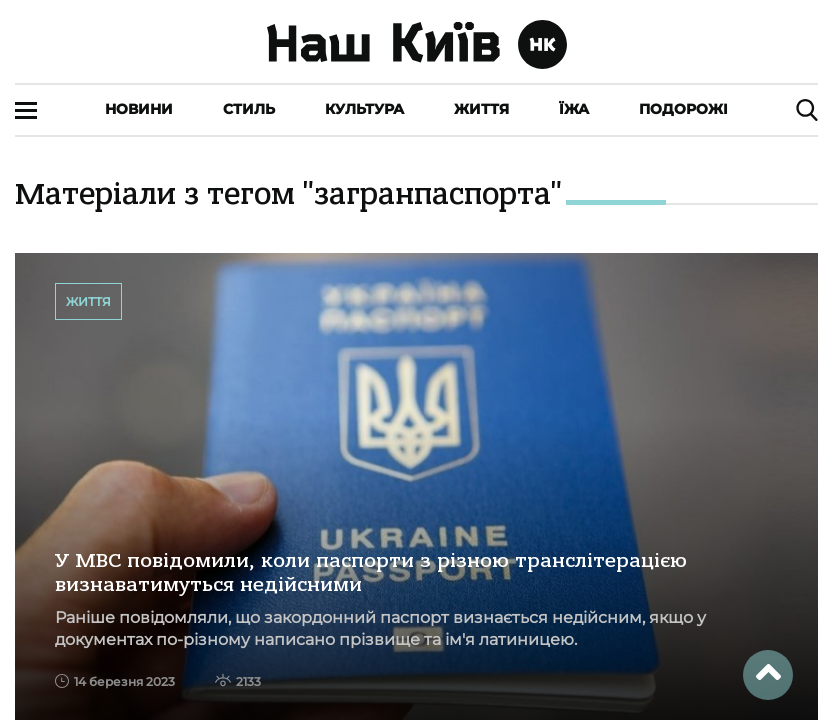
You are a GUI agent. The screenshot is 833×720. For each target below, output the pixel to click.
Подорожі (683, 109)
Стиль (249, 109)
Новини (139, 109)
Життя (481, 109)
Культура (364, 109)
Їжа (574, 109)
